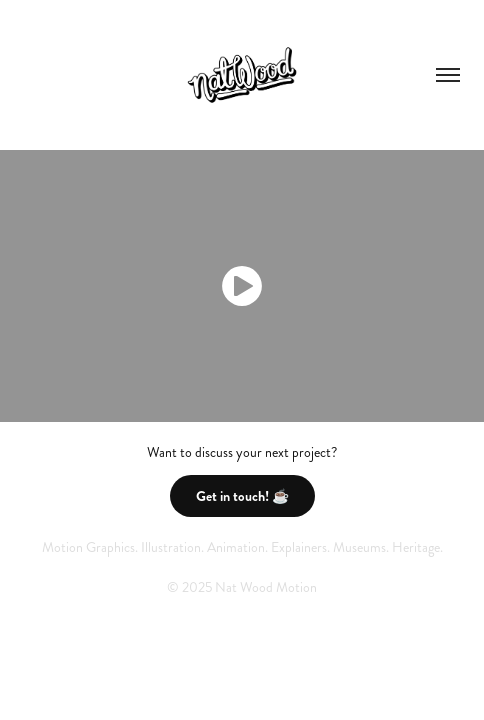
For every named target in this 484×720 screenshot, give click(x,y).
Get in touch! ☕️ (242, 496)
